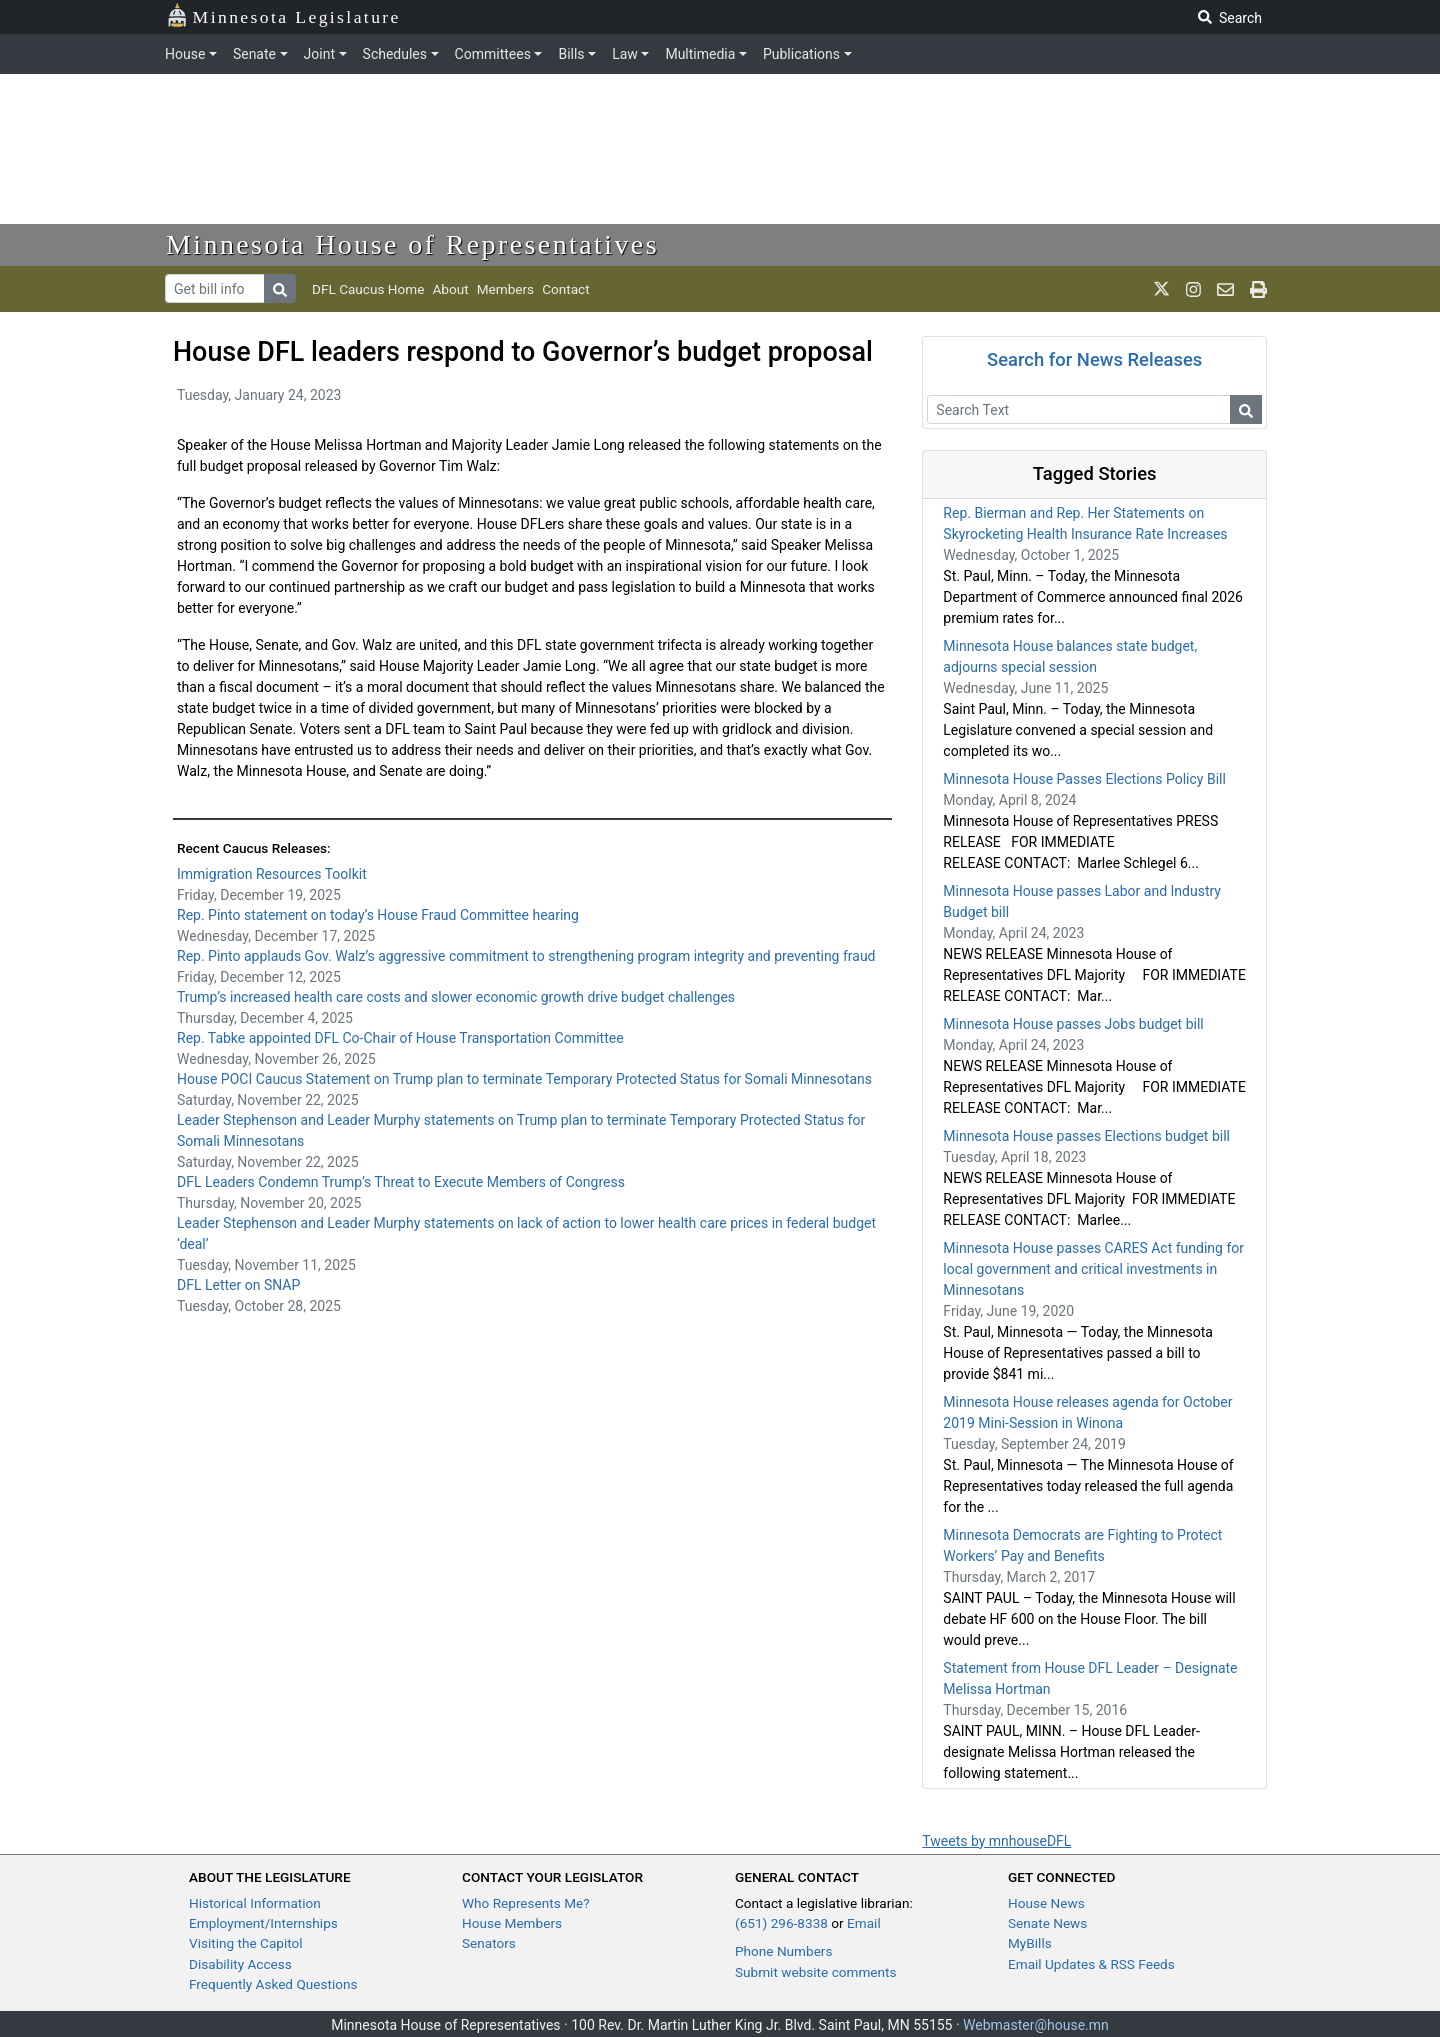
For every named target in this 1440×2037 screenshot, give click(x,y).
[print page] (1258, 289)
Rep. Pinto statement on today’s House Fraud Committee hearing (378, 915)
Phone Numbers (783, 1951)
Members (505, 289)
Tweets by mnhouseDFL (996, 1841)
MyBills (1030, 1943)
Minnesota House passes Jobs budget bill (1073, 1024)
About (450, 289)
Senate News (1047, 1923)
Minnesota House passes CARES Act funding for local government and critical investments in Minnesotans (1093, 1269)
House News (1046, 1903)
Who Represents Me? (526, 1903)
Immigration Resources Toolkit (272, 874)
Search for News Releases (1094, 359)
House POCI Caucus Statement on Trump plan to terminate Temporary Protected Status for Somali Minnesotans (524, 1079)
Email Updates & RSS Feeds (1091, 1964)
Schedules (395, 54)
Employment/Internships (263, 1923)
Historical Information (255, 1903)
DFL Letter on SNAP (238, 1285)
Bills (571, 54)
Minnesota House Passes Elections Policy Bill (1084, 779)
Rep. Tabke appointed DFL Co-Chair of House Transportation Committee (400, 1038)
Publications (801, 54)
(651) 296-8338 (781, 1923)
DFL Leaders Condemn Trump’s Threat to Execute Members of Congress (401, 1182)
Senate (254, 54)
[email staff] (1225, 289)
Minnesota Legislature (283, 15)
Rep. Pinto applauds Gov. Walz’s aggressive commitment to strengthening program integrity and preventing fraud (526, 956)
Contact (566, 289)
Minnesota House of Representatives (412, 244)
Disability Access (240, 1964)
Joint (319, 54)
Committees (493, 54)
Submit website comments (816, 1972)
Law (625, 54)
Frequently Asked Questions (273, 1984)
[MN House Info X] (1161, 289)
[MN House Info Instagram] (1193, 289)
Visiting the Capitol (246, 1943)
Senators (489, 1943)
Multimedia (700, 54)
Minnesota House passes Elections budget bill (1086, 1136)
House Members (512, 1923)
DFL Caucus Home (368, 289)
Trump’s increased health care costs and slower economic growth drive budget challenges (456, 997)
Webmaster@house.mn (1036, 2025)
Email (864, 1923)
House (185, 54)
